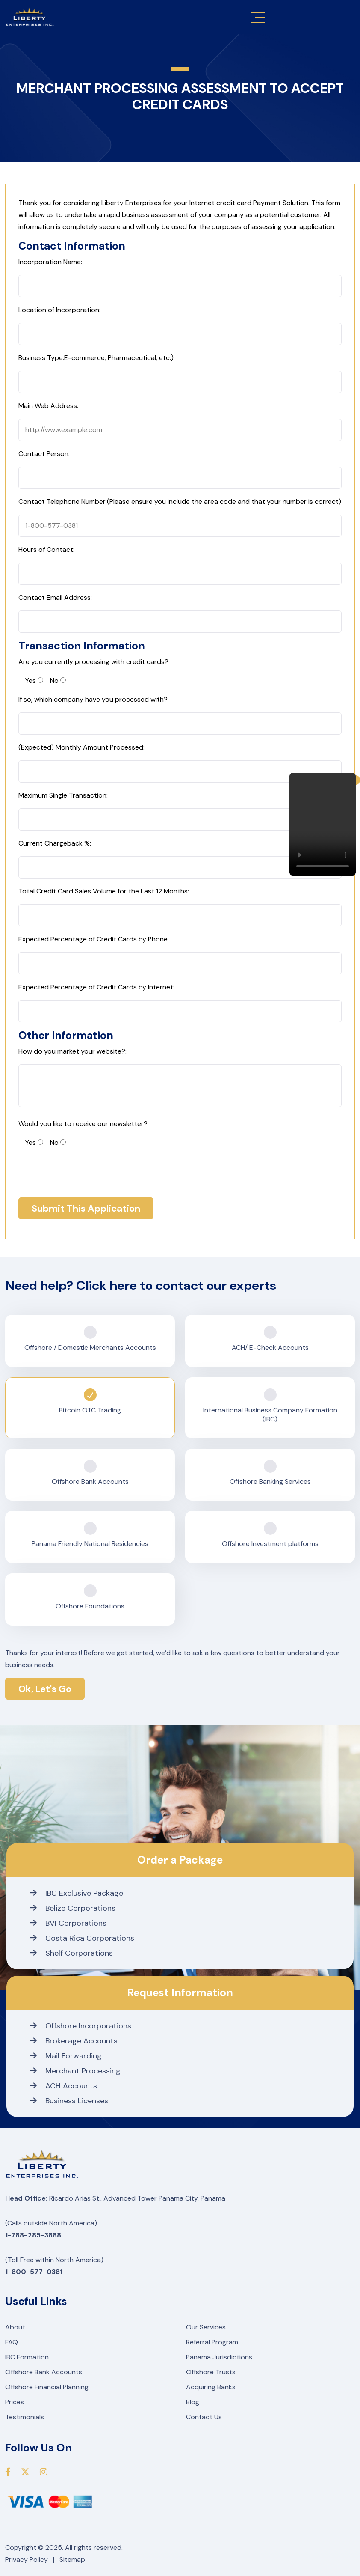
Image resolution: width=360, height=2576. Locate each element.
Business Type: (96, 357)
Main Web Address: (48, 405)
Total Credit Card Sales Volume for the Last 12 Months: (103, 891)
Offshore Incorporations (80, 2026)
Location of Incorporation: (59, 309)
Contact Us (204, 2416)
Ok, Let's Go (44, 1689)
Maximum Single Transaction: (63, 795)
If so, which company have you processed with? (93, 699)
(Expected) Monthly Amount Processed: (81, 747)
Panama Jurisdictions (219, 2357)
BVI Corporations (68, 1923)
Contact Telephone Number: (179, 501)
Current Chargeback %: (54, 843)
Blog (192, 2401)
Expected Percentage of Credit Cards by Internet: (96, 987)
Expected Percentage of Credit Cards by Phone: (93, 939)
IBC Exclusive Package (76, 1893)
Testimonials (24, 2416)
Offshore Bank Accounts (43, 2372)
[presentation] (83, 1172)
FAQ (11, 2342)
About (15, 2327)
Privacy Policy (26, 2559)
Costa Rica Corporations (82, 1938)
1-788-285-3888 (33, 2235)
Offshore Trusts (211, 2372)
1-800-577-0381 (33, 2271)
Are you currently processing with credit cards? (93, 661)
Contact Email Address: (55, 597)
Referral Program (212, 2342)
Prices (14, 2401)
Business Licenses (69, 2101)
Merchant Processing (75, 2071)
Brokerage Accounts (74, 2041)
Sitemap (72, 2559)
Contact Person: (44, 453)
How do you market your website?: (72, 1051)
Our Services (206, 2327)
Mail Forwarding (66, 2056)
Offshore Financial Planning (47, 2386)
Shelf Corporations (71, 1953)
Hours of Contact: (46, 549)
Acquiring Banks (211, 2386)
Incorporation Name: (50, 261)
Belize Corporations (72, 1908)
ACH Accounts (63, 2086)
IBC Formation (27, 2357)
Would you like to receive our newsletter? (83, 1123)
